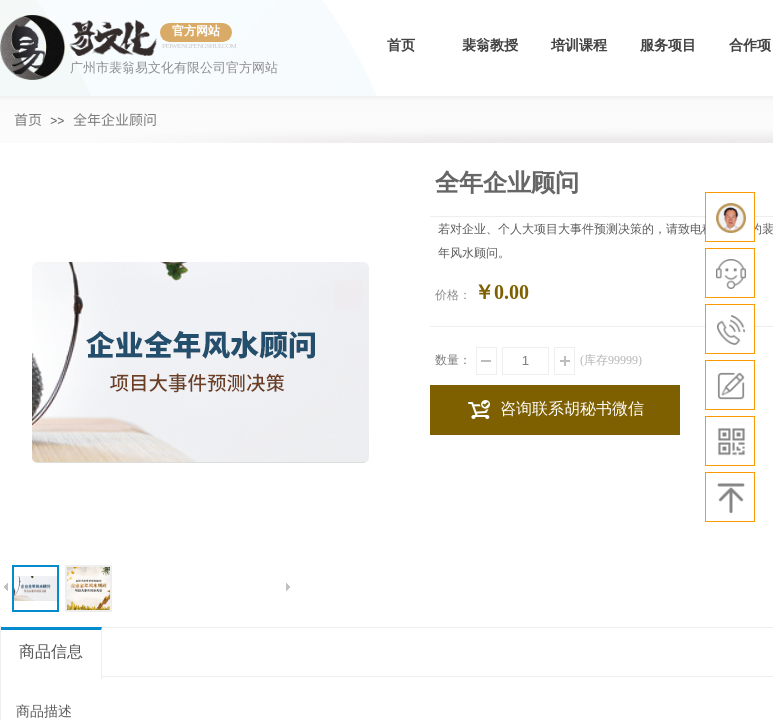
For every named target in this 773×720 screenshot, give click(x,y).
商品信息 (51, 651)
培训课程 (579, 45)
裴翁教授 (490, 45)
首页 (401, 45)
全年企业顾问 (115, 119)
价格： (453, 295)
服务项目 (668, 45)
